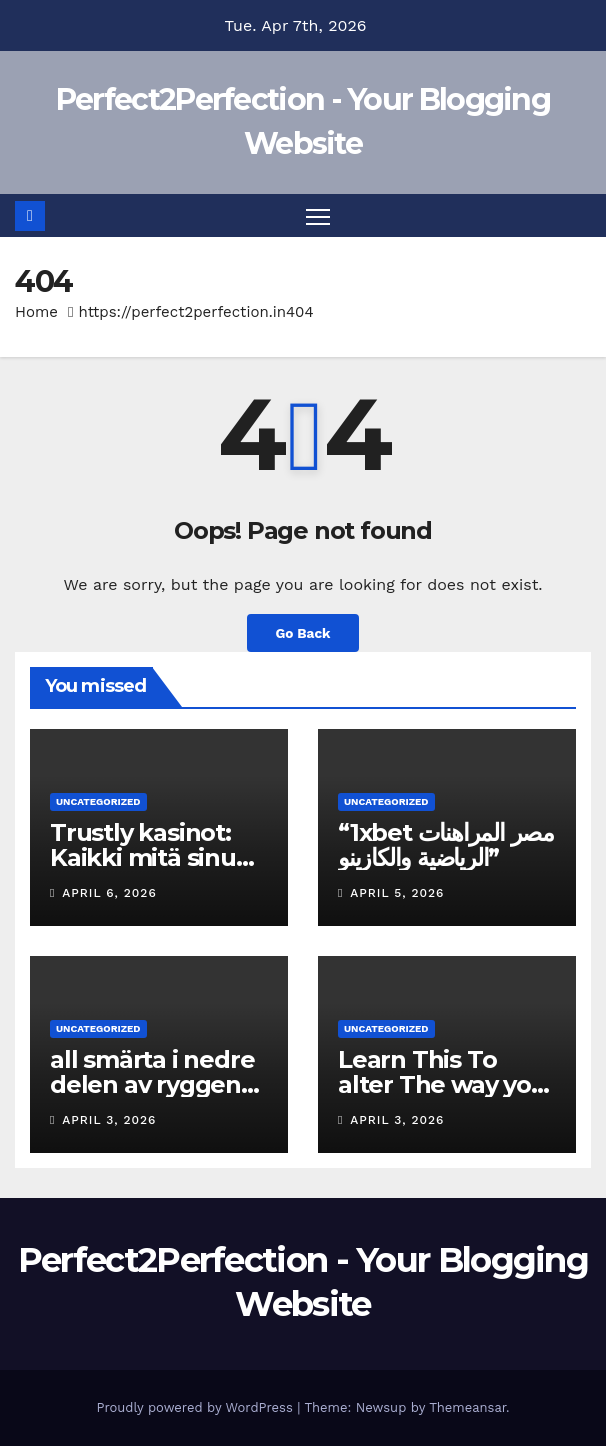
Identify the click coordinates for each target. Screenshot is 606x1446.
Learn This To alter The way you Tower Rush (442, 1084)
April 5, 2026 (397, 893)
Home (36, 312)
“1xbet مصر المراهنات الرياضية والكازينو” (446, 845)
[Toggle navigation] (318, 215)
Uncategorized (98, 801)
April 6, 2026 (109, 893)
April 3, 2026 (109, 1120)
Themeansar (467, 1407)
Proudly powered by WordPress (196, 1407)
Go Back (302, 633)
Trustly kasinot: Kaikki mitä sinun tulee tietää (151, 857)
